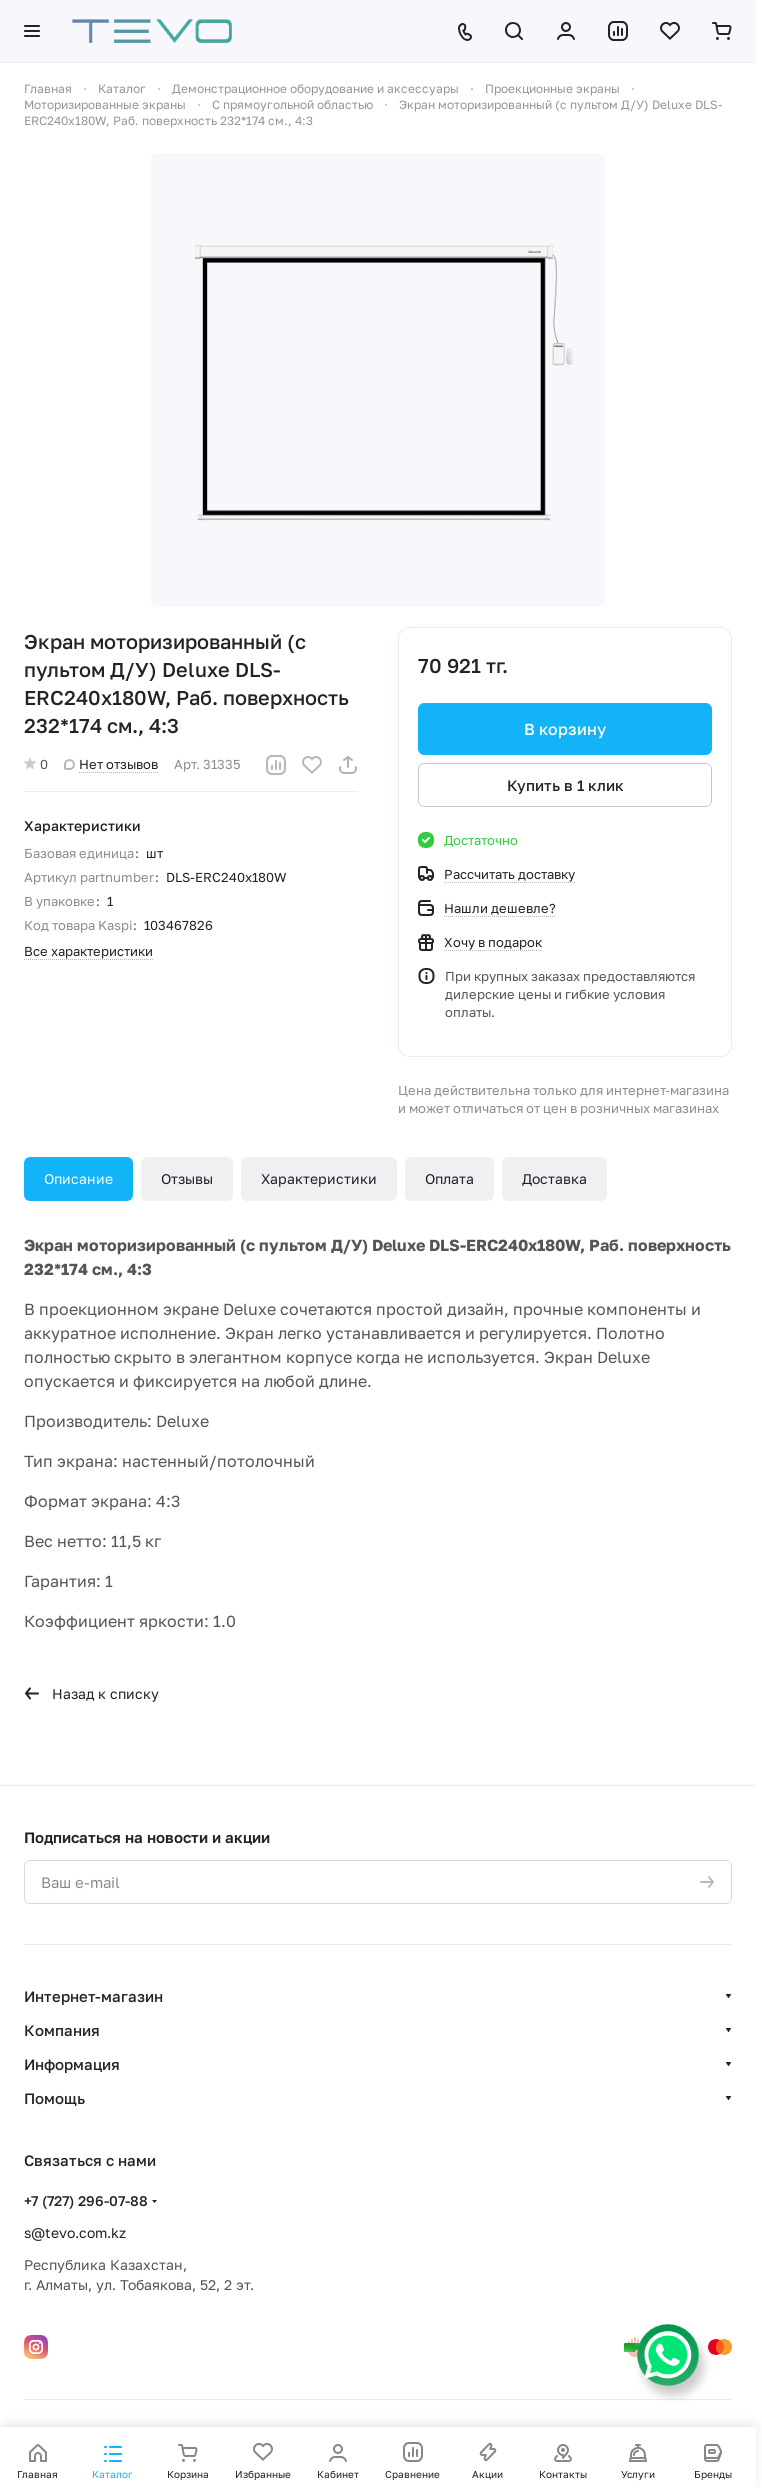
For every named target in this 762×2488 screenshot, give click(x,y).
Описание (78, 1178)
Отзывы (187, 1178)
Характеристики (319, 1178)
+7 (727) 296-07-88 (86, 2200)
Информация (72, 2064)
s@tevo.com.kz (75, 2232)
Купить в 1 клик (565, 785)
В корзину (565, 729)
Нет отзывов (111, 764)
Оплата (449, 1178)
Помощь (54, 2098)
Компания (62, 2030)
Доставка (554, 1178)
